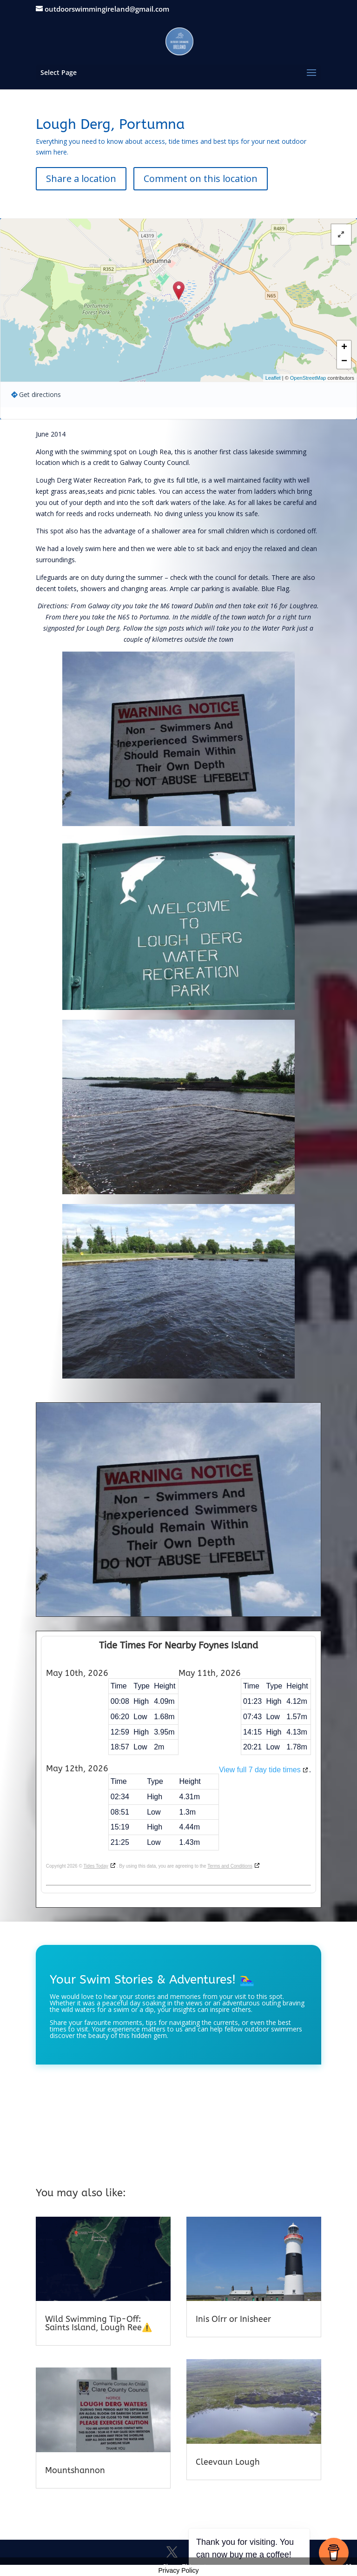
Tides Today (95, 1866)
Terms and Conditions (229, 1866)
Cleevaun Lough (228, 2462)
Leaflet (273, 378)
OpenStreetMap (308, 378)
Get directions (40, 394)
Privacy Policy (178, 2570)
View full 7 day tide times (260, 1770)
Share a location (81, 178)
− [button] (344, 362)
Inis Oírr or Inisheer (233, 2319)
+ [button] (344, 348)
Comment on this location (201, 178)
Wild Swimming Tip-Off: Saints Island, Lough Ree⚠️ (98, 2323)
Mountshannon (75, 2470)
